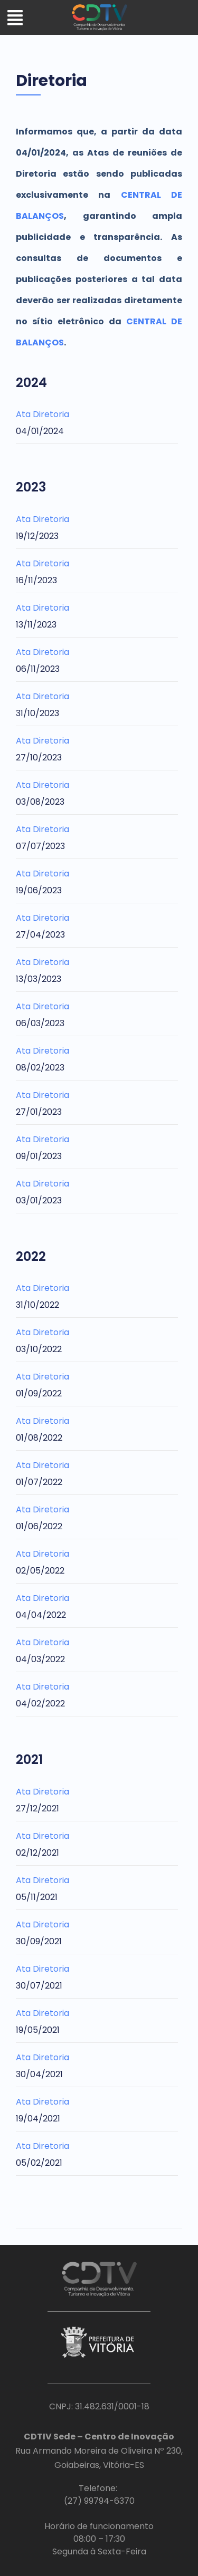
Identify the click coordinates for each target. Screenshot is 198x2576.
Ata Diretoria (42, 414)
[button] (15, 19)
